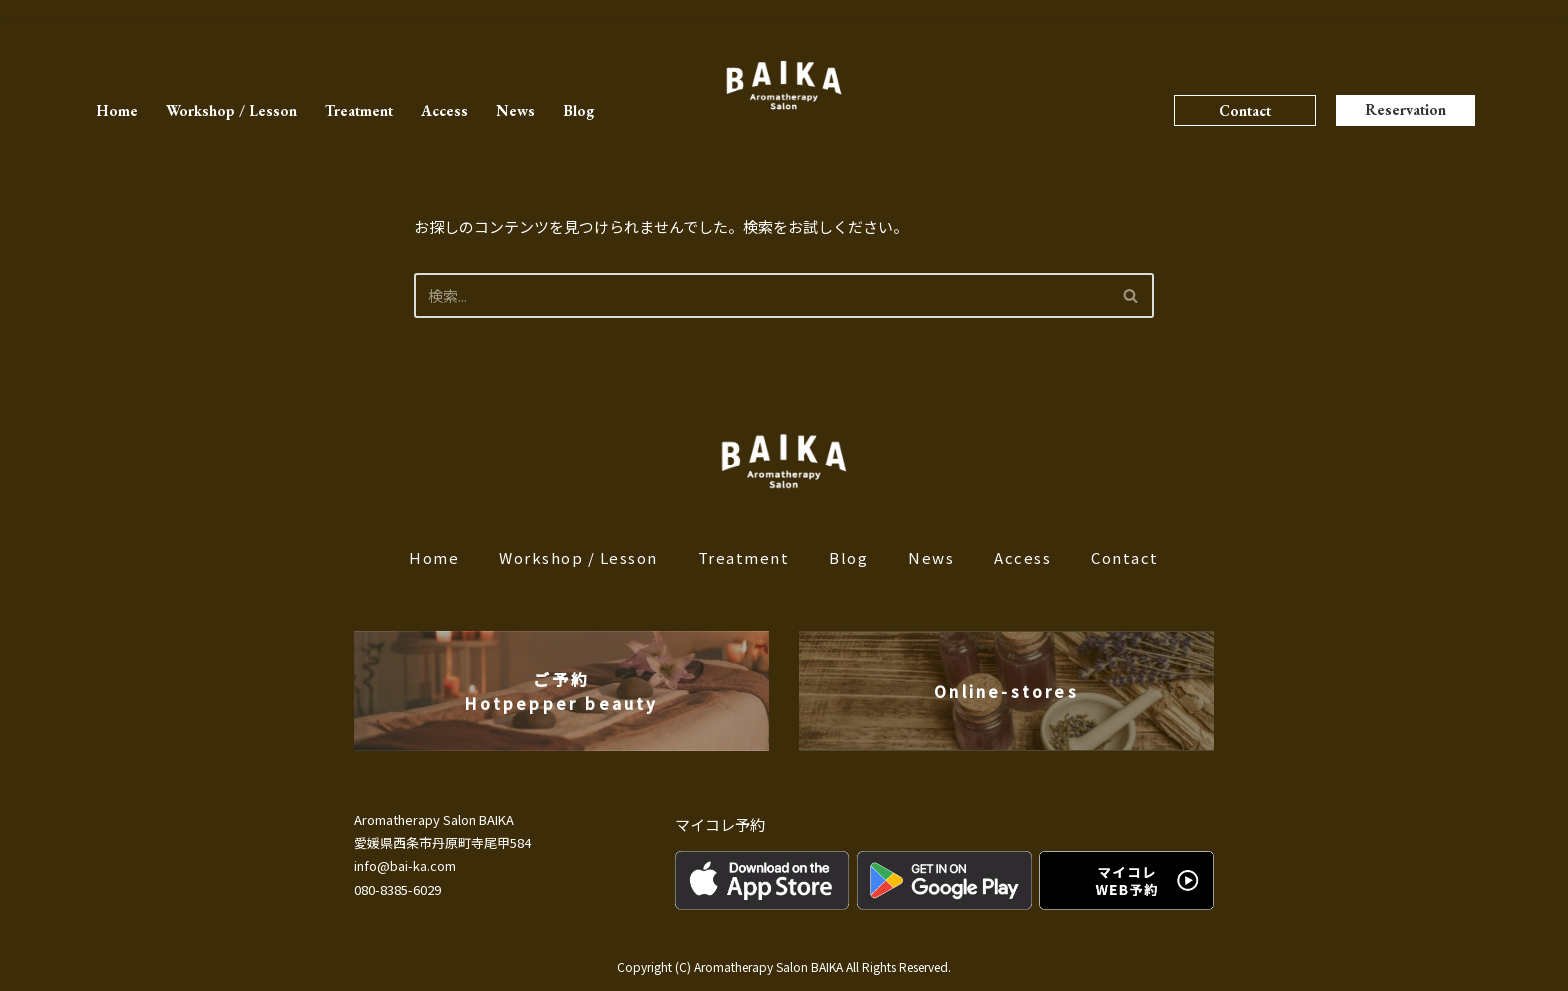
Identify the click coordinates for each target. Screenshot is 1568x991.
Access (444, 110)
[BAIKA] (784, 85)
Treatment (359, 110)
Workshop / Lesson (231, 110)
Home (117, 110)
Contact (1245, 110)
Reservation (1405, 109)
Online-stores (1006, 691)
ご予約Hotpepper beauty (561, 691)
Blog (578, 110)
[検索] (761, 295)
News (515, 110)
